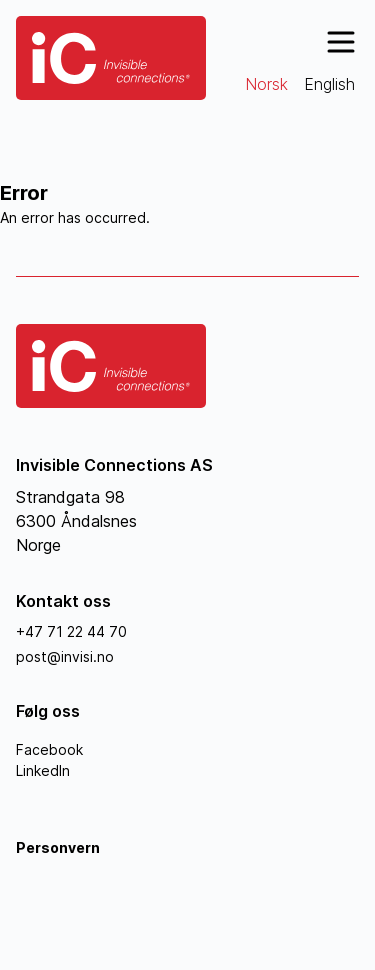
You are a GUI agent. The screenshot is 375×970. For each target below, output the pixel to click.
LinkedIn (43, 770)
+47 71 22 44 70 (71, 631)
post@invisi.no (65, 656)
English (329, 84)
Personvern (58, 847)
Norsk (266, 84)
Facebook (49, 749)
